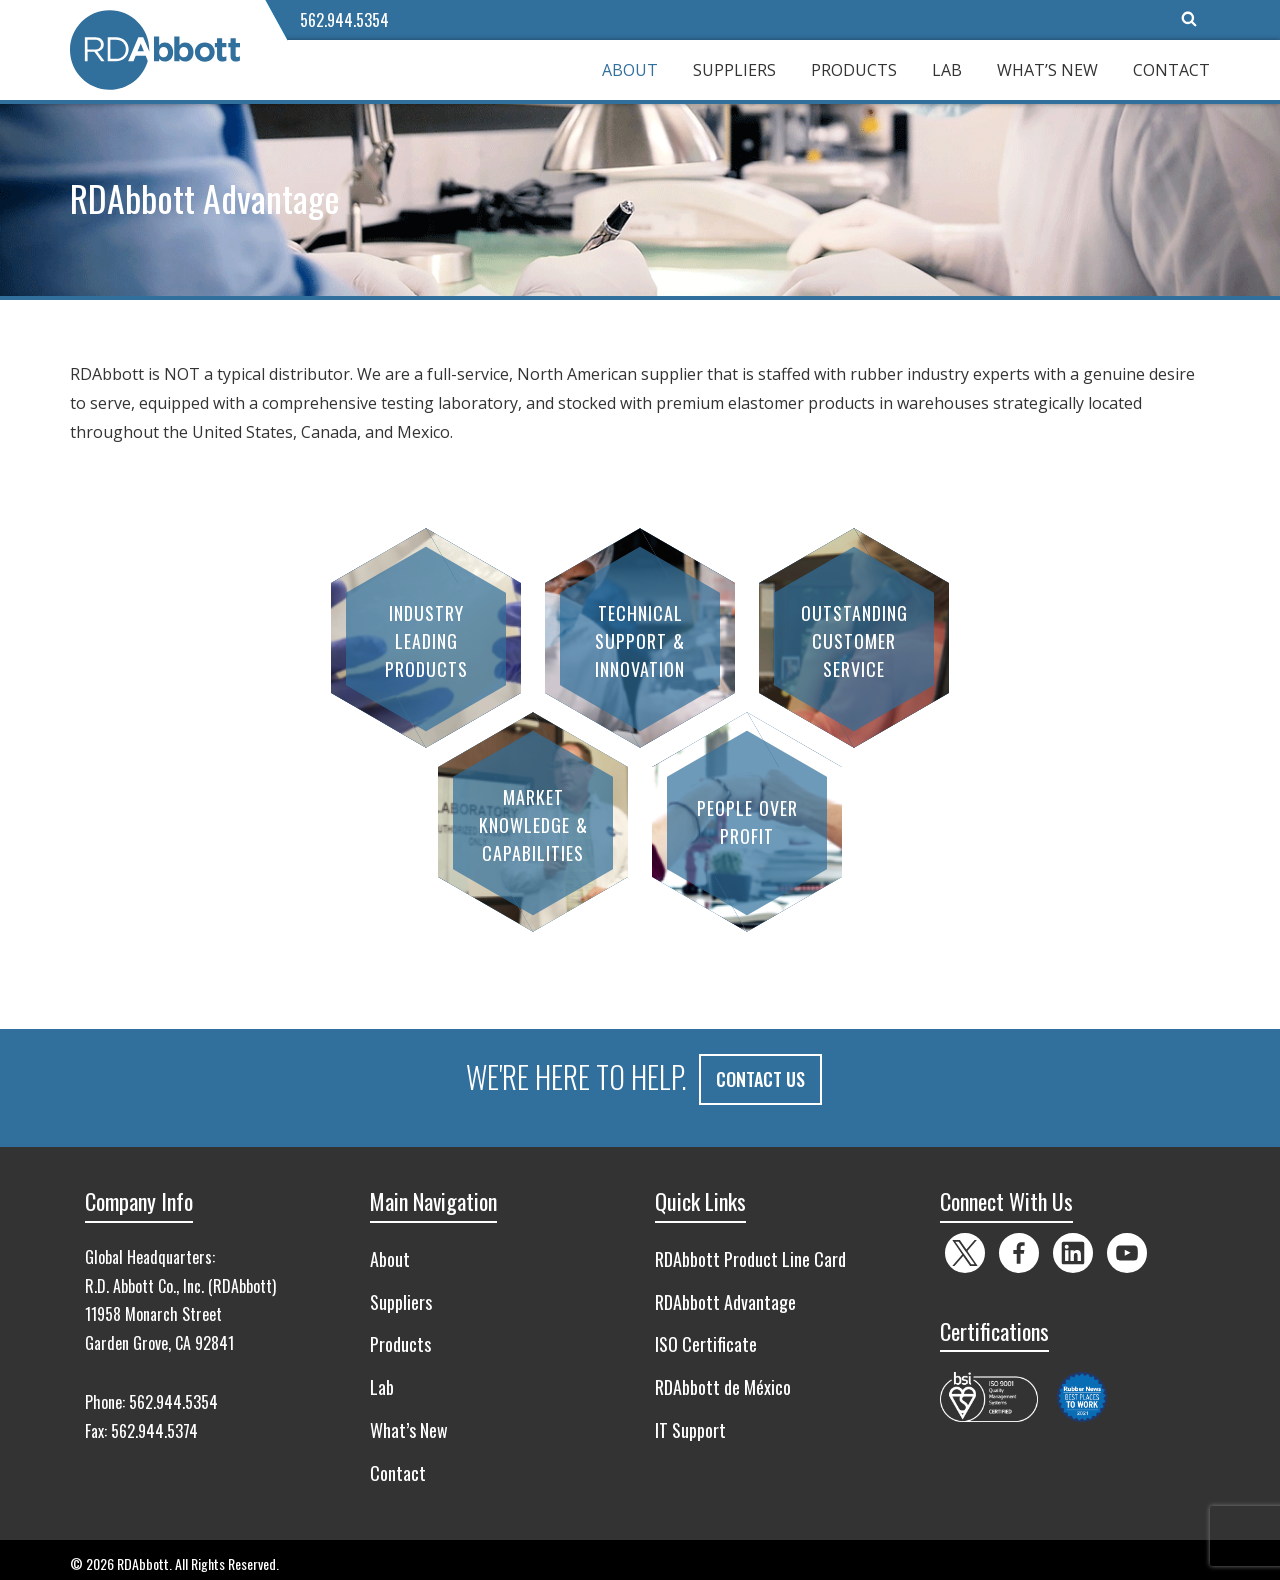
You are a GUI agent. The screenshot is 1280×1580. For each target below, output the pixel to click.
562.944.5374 (154, 1423)
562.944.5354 (344, 20)
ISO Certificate (706, 1336)
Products (854, 70)
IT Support (690, 1422)
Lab (947, 70)
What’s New (1047, 70)
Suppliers (734, 70)
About (630, 70)
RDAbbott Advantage (725, 1294)
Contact (1171, 70)
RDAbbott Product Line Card (750, 1251)
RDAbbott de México (723, 1379)
